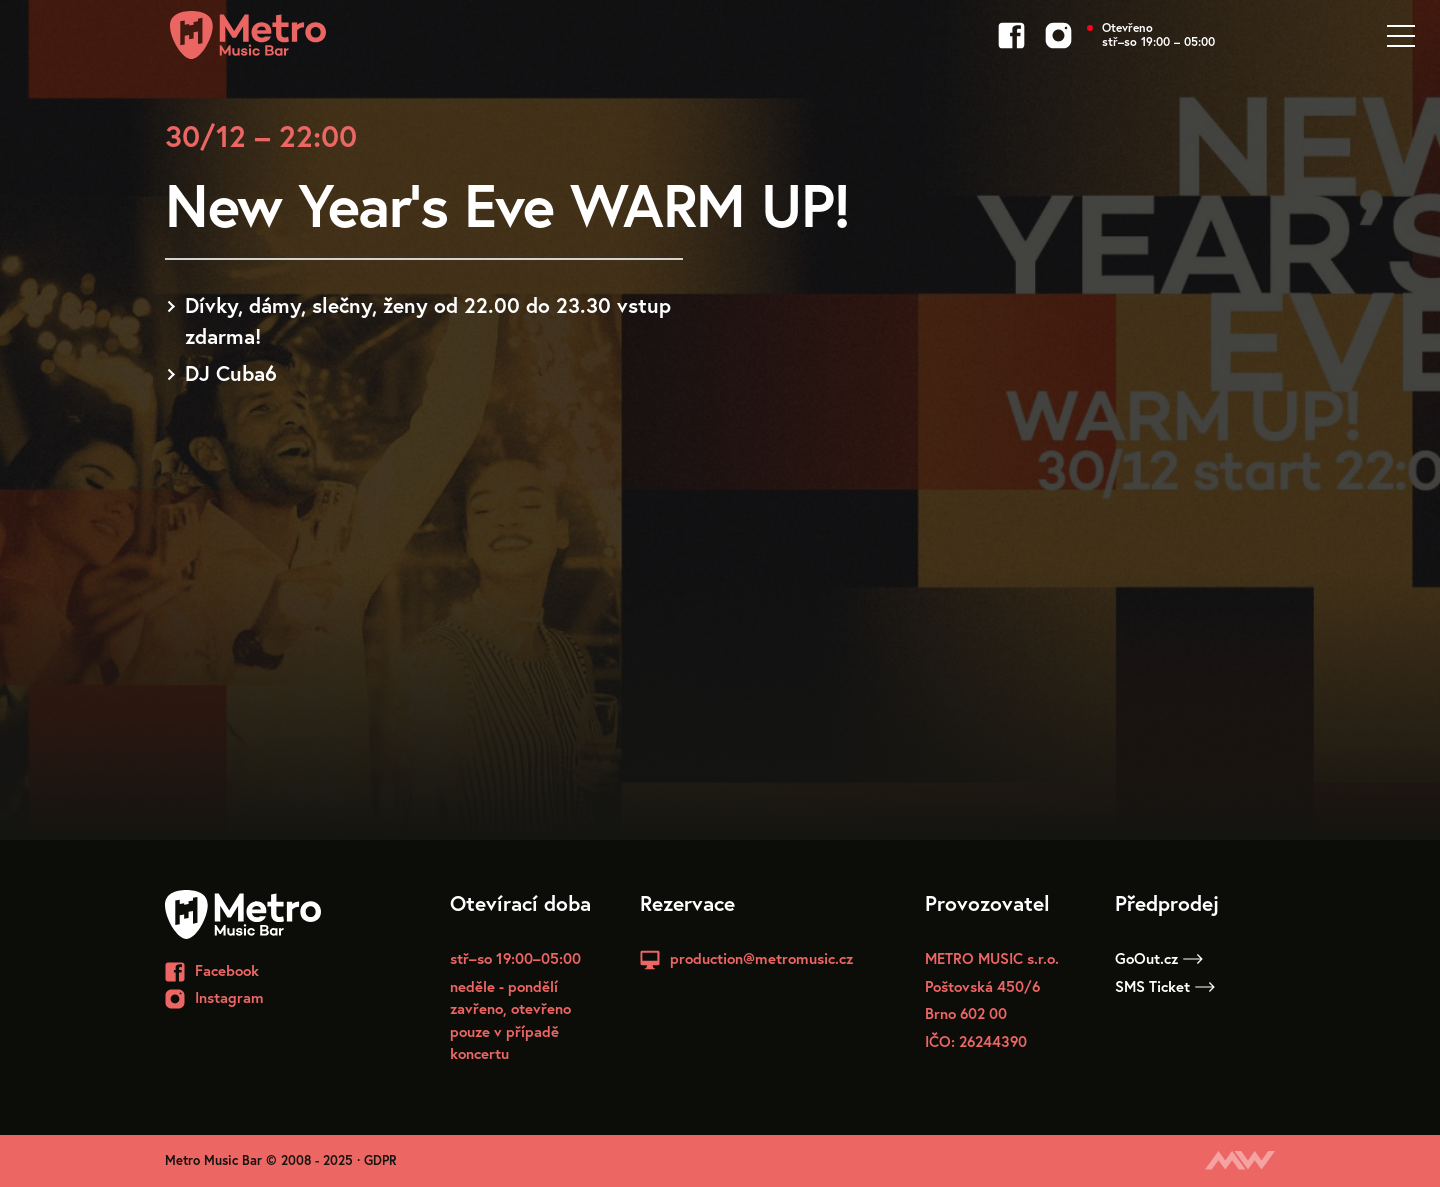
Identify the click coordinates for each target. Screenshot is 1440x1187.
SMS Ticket (1165, 986)
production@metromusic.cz (761, 958)
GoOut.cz (1159, 958)
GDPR (380, 1160)
